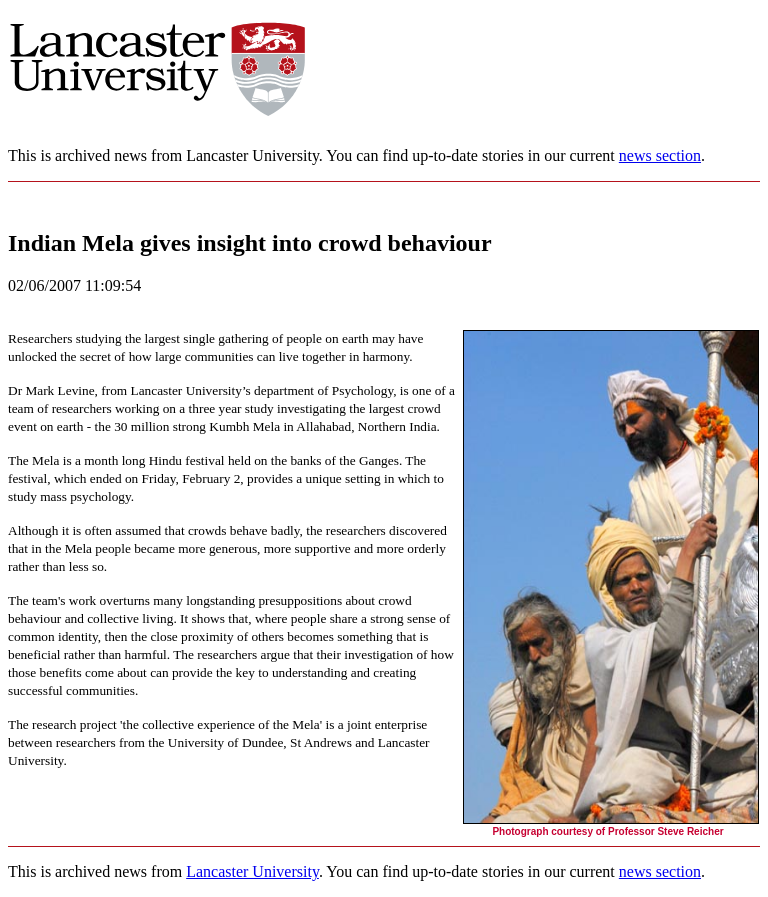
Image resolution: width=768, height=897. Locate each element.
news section (660, 155)
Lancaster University (252, 871)
